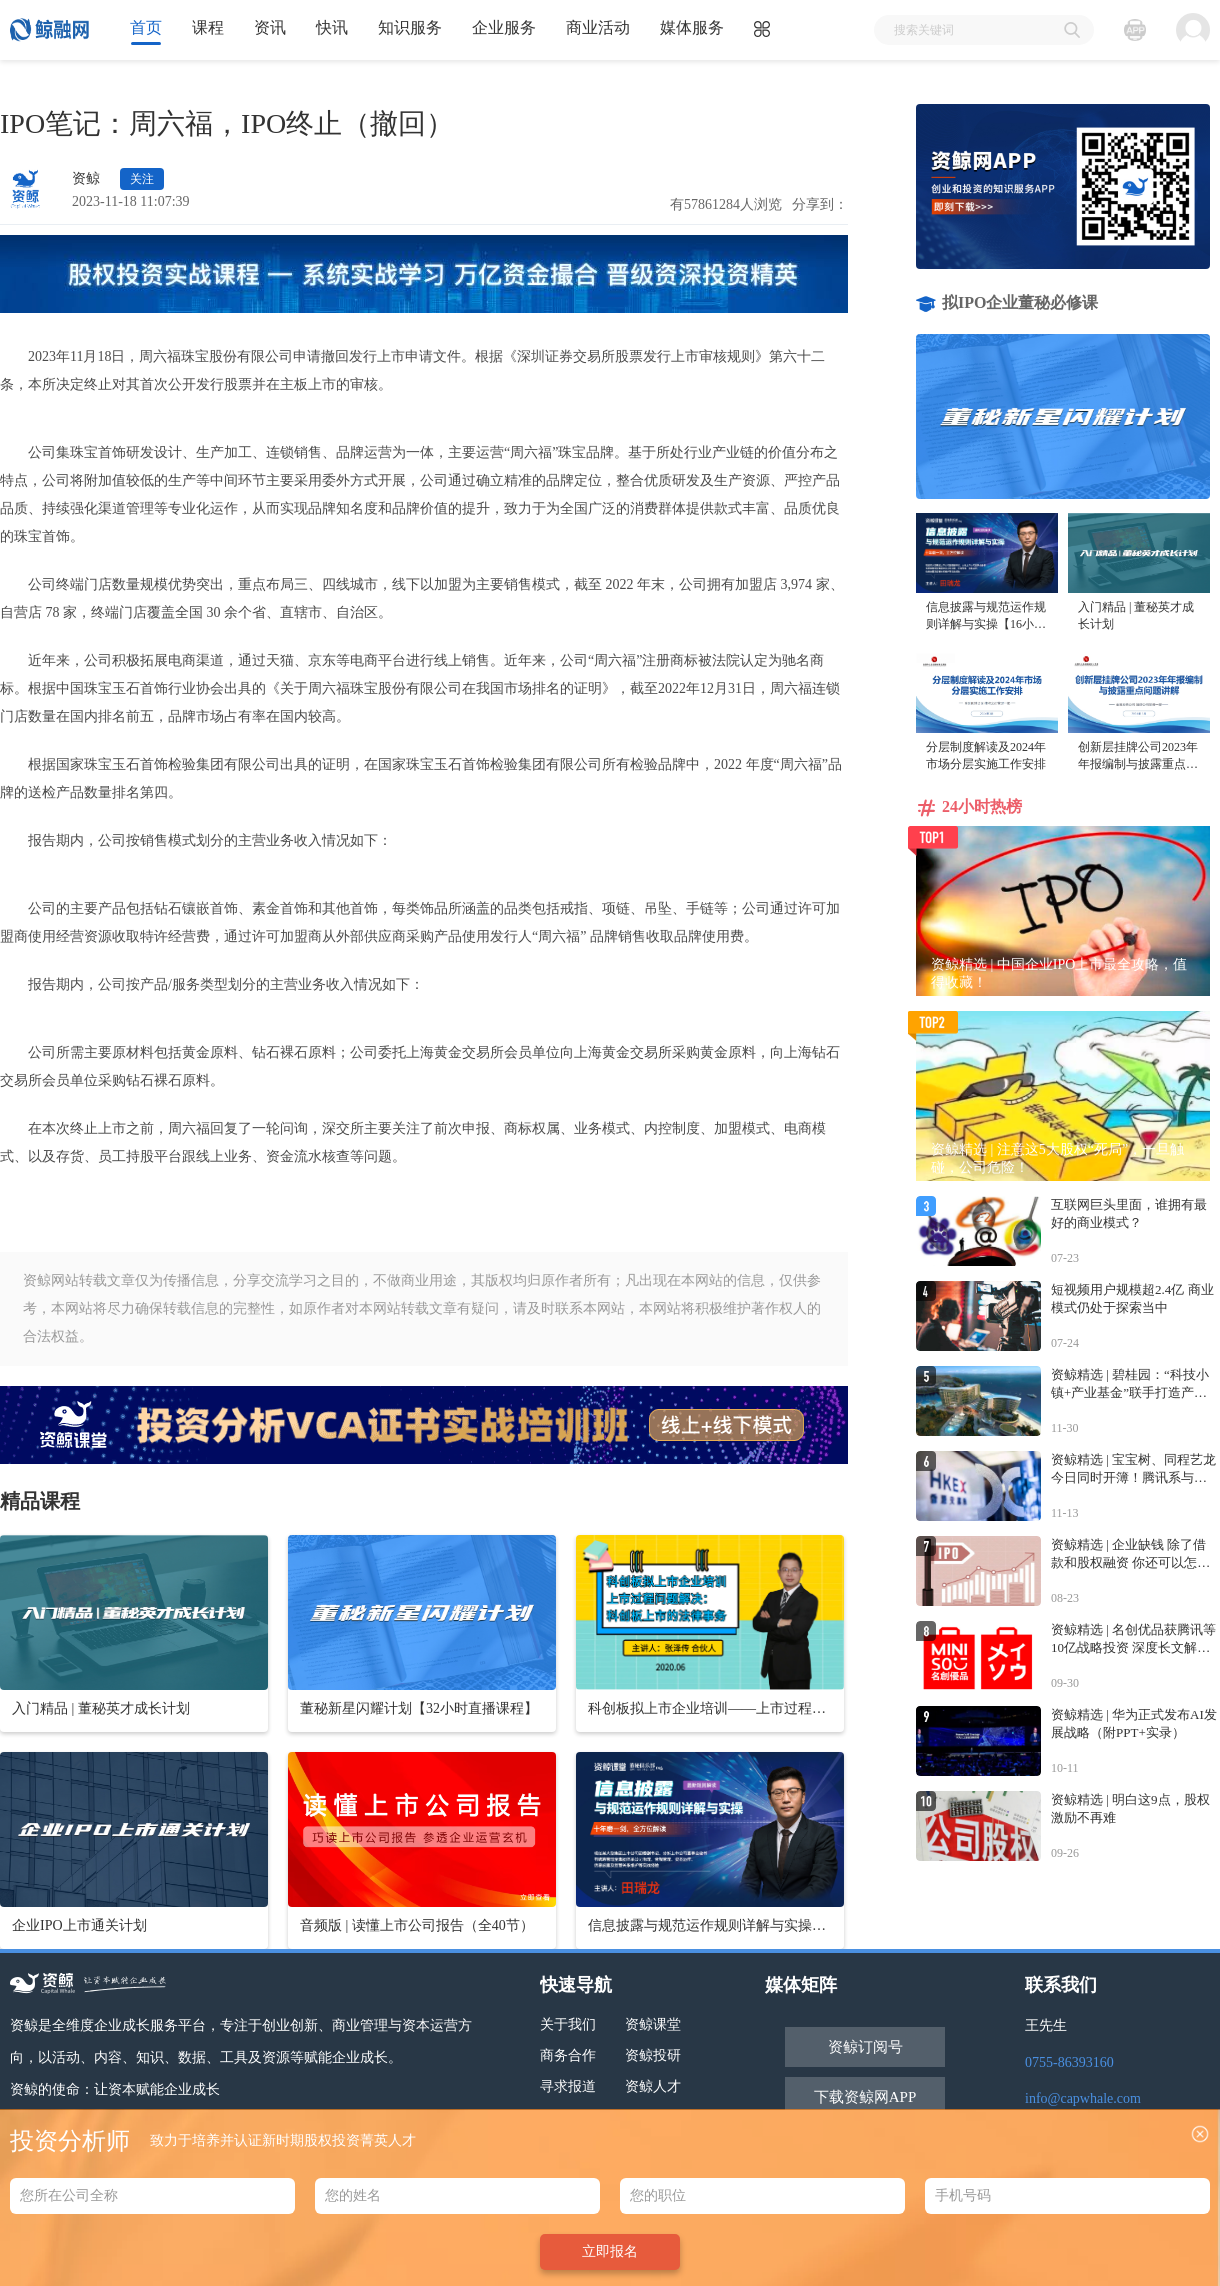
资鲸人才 (653, 2086)
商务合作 (568, 2055)
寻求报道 (568, 2086)
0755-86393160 (1069, 2062)
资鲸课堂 (653, 2024)
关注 (142, 179)
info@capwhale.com (1083, 2098)
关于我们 (568, 2024)
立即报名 (610, 2251)
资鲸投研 (653, 2055)
